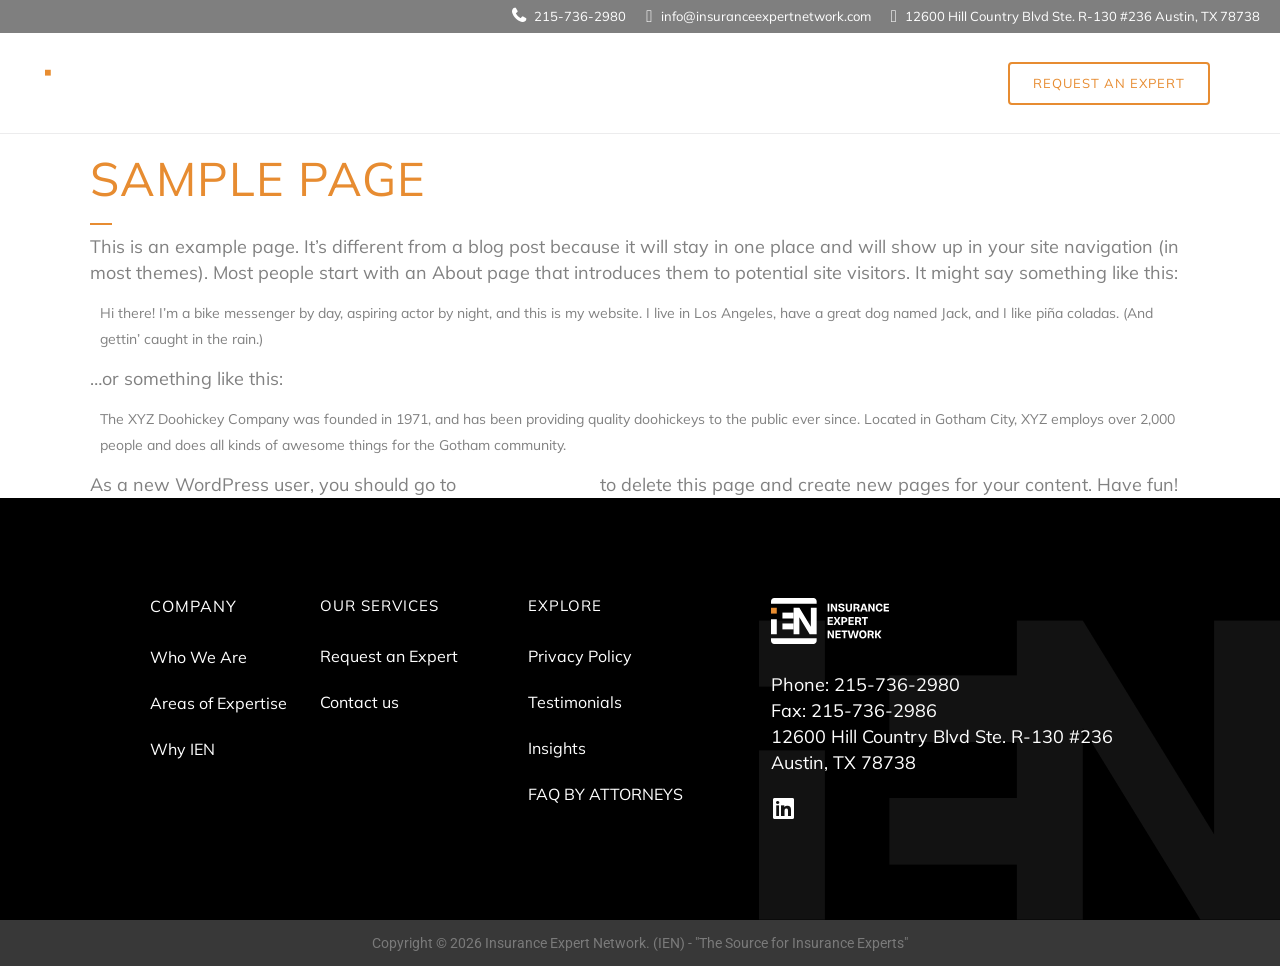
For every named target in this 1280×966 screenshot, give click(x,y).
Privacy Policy (580, 656)
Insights (557, 748)
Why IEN (182, 749)
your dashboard (528, 484)
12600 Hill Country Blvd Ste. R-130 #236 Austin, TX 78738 (1082, 16)
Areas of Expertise (218, 703)
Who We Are (198, 657)
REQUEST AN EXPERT (1109, 83)
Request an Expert (389, 656)
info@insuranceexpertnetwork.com (766, 16)
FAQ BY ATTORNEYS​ (605, 794)
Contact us (359, 702)
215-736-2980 (580, 16)
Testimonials (575, 702)
